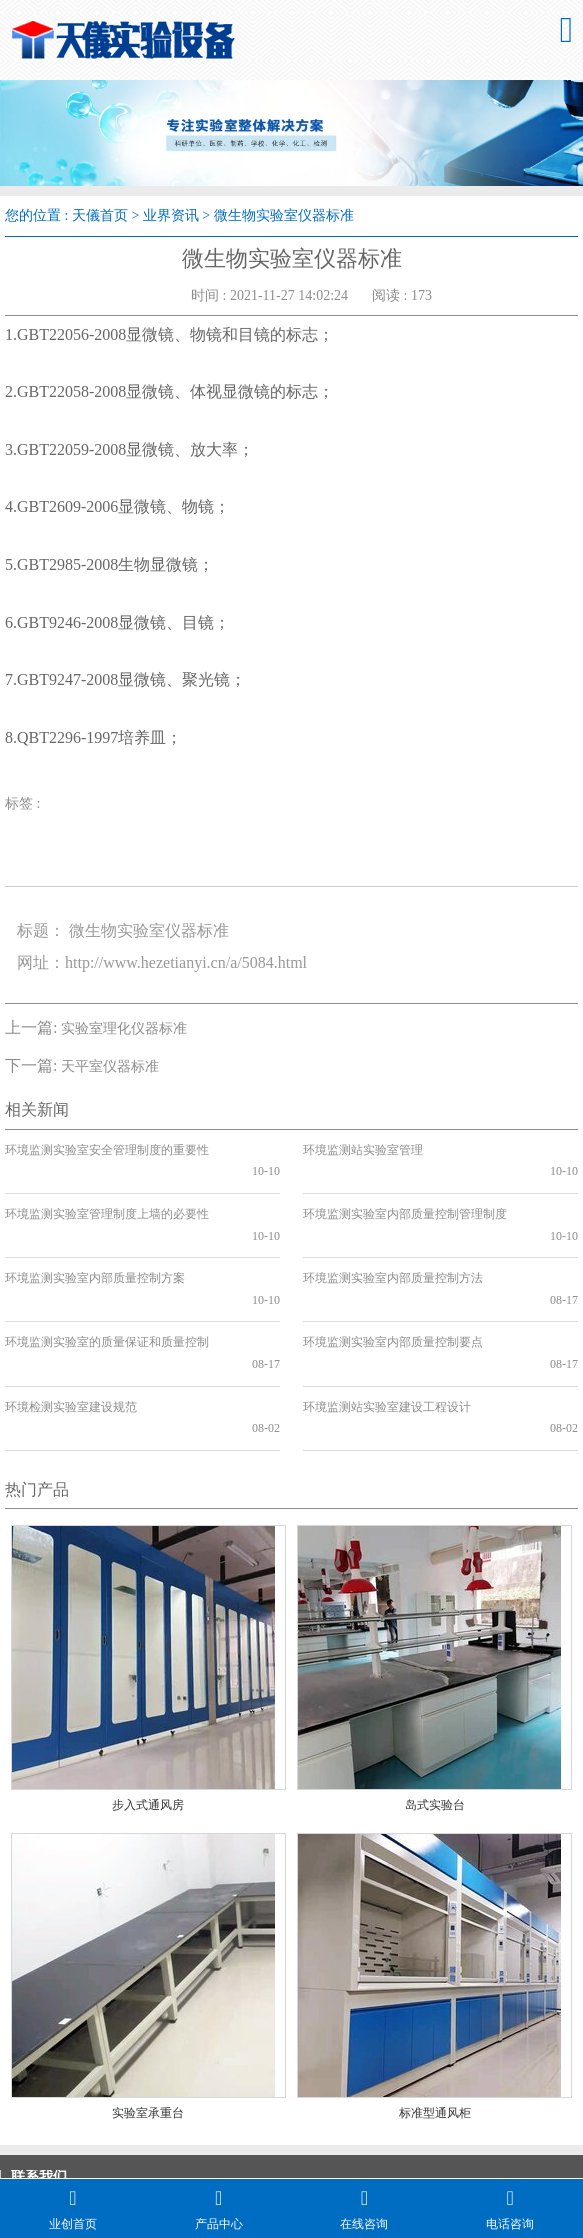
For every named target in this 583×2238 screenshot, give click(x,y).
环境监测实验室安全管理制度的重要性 (107, 1150)
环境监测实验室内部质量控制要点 (393, 1278)
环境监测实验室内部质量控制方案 (95, 1235)
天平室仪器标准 (110, 1066)
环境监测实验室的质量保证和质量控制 (107, 1278)
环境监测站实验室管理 (363, 1150)
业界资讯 (171, 215)
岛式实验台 (435, 1697)
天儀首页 (100, 215)
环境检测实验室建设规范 (71, 1320)
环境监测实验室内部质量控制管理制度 (405, 1192)
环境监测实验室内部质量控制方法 (393, 1235)
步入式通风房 (148, 1697)
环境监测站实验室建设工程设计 (387, 1320)
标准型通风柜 (435, 2005)
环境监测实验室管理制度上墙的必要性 (107, 1192)
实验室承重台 (148, 2005)
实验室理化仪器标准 (124, 1028)
